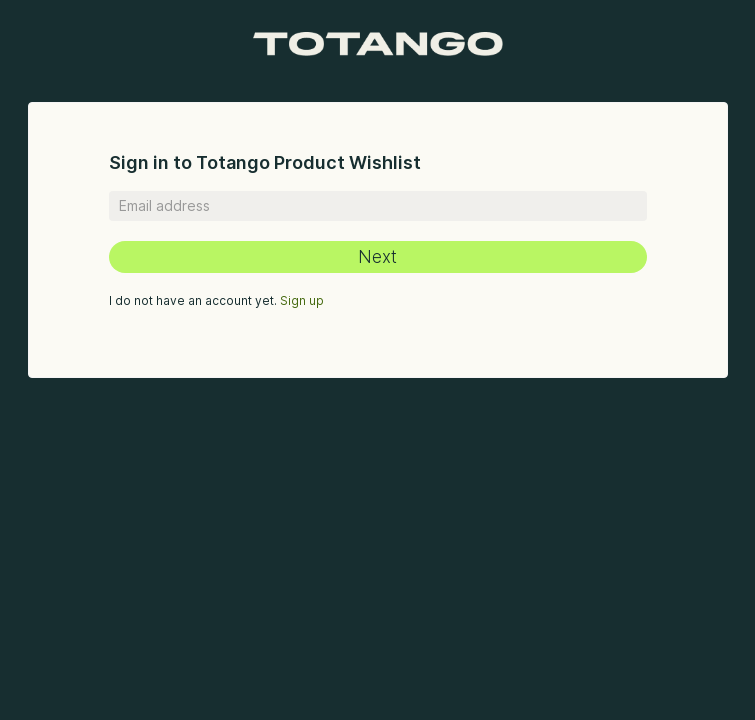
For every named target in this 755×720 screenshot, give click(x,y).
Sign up (302, 300)
